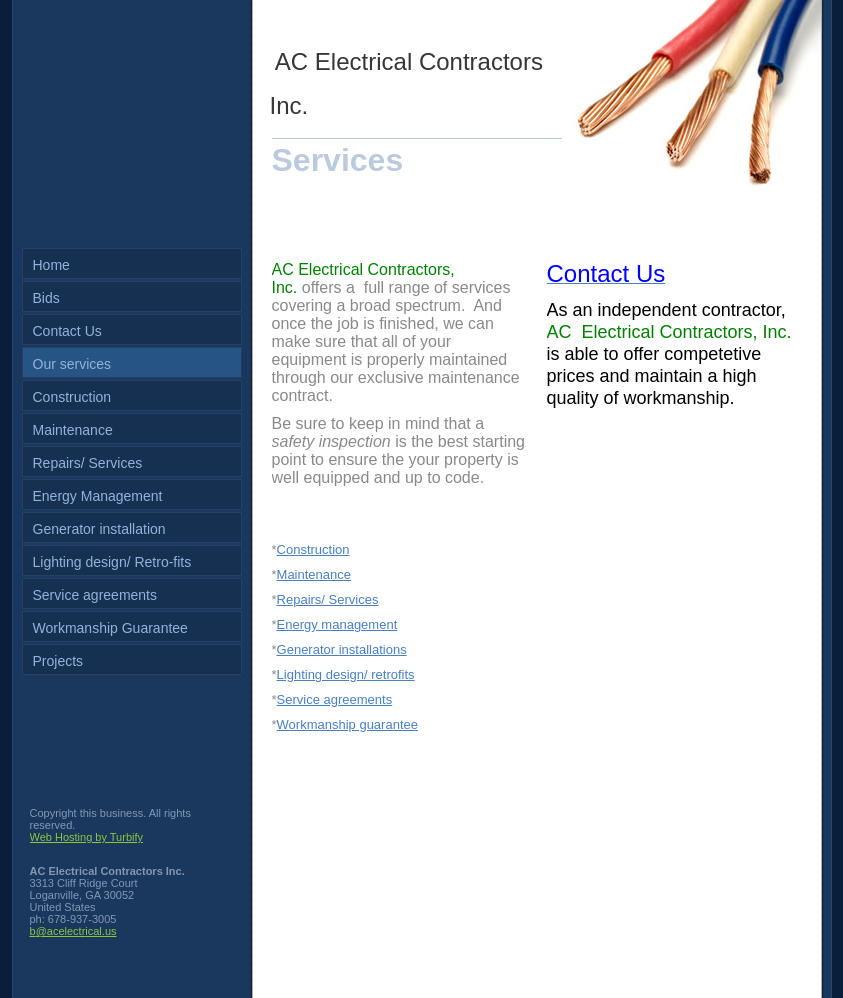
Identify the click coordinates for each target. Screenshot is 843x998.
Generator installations (342, 649)
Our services (72, 364)
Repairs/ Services (88, 463)
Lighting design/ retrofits (346, 674)
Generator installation (99, 529)
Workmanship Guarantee (110, 628)
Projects (58, 661)
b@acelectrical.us (73, 931)
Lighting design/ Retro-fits (112, 562)
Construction (72, 397)
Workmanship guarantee (347, 724)
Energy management (337, 624)
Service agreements (95, 595)
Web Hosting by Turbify (87, 837)
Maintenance (73, 430)
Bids (46, 298)
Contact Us (67, 331)
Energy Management (98, 496)
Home (51, 265)
